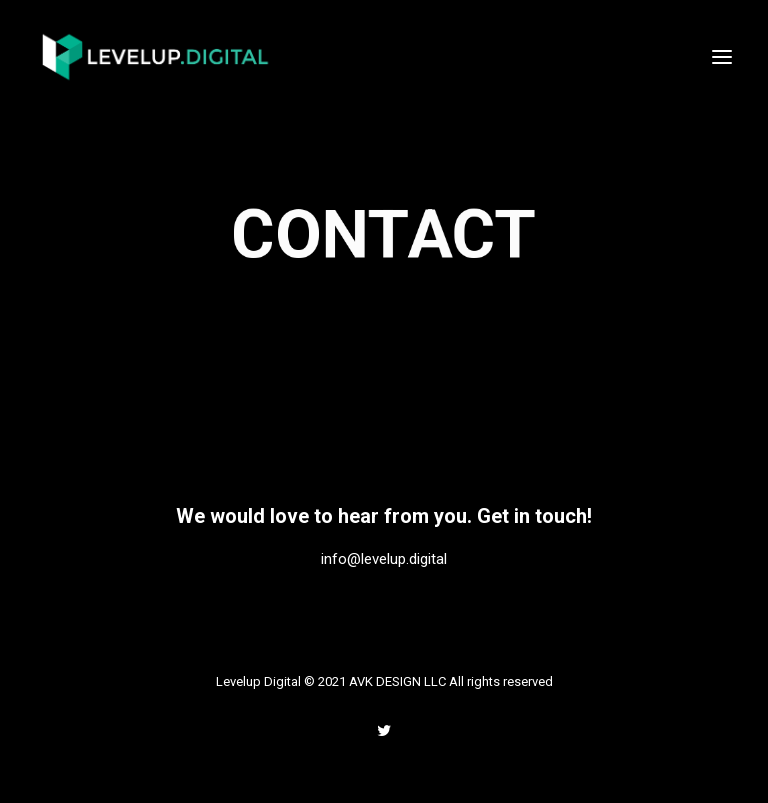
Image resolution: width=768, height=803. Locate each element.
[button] (722, 57)
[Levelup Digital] (156, 57)
